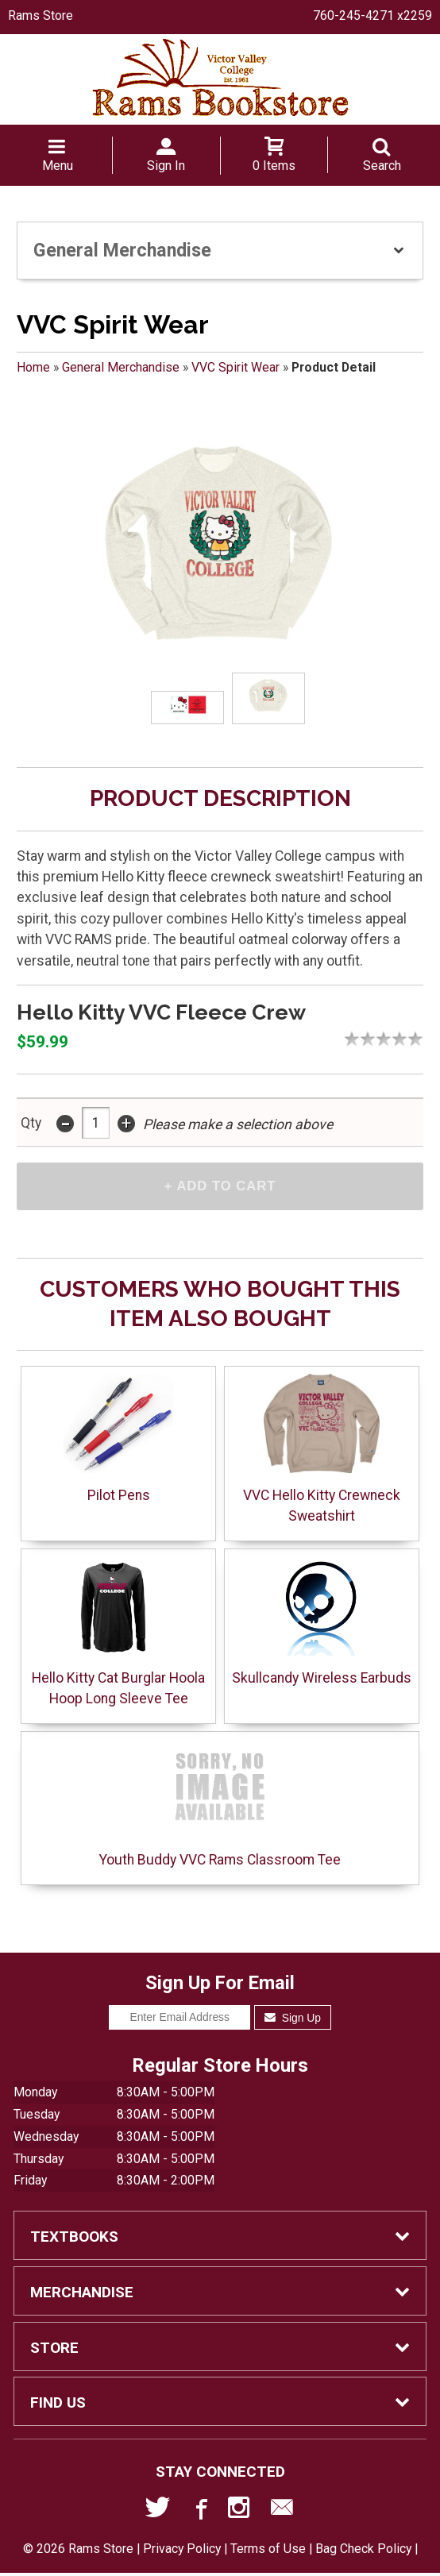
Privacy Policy (182, 2551)
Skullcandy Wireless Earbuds (321, 1623)
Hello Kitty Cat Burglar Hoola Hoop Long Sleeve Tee (118, 1634)
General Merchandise (120, 367)
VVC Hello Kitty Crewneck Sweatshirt (321, 1451)
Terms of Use (268, 2551)
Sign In (166, 165)
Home (33, 367)
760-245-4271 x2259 (372, 15)
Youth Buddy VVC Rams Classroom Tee (220, 1806)
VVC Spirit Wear (235, 367)
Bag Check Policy (363, 2551)
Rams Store (40, 15)
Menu (57, 165)
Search (382, 165)
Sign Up (292, 2020)
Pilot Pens (118, 1441)
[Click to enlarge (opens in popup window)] (187, 707)
